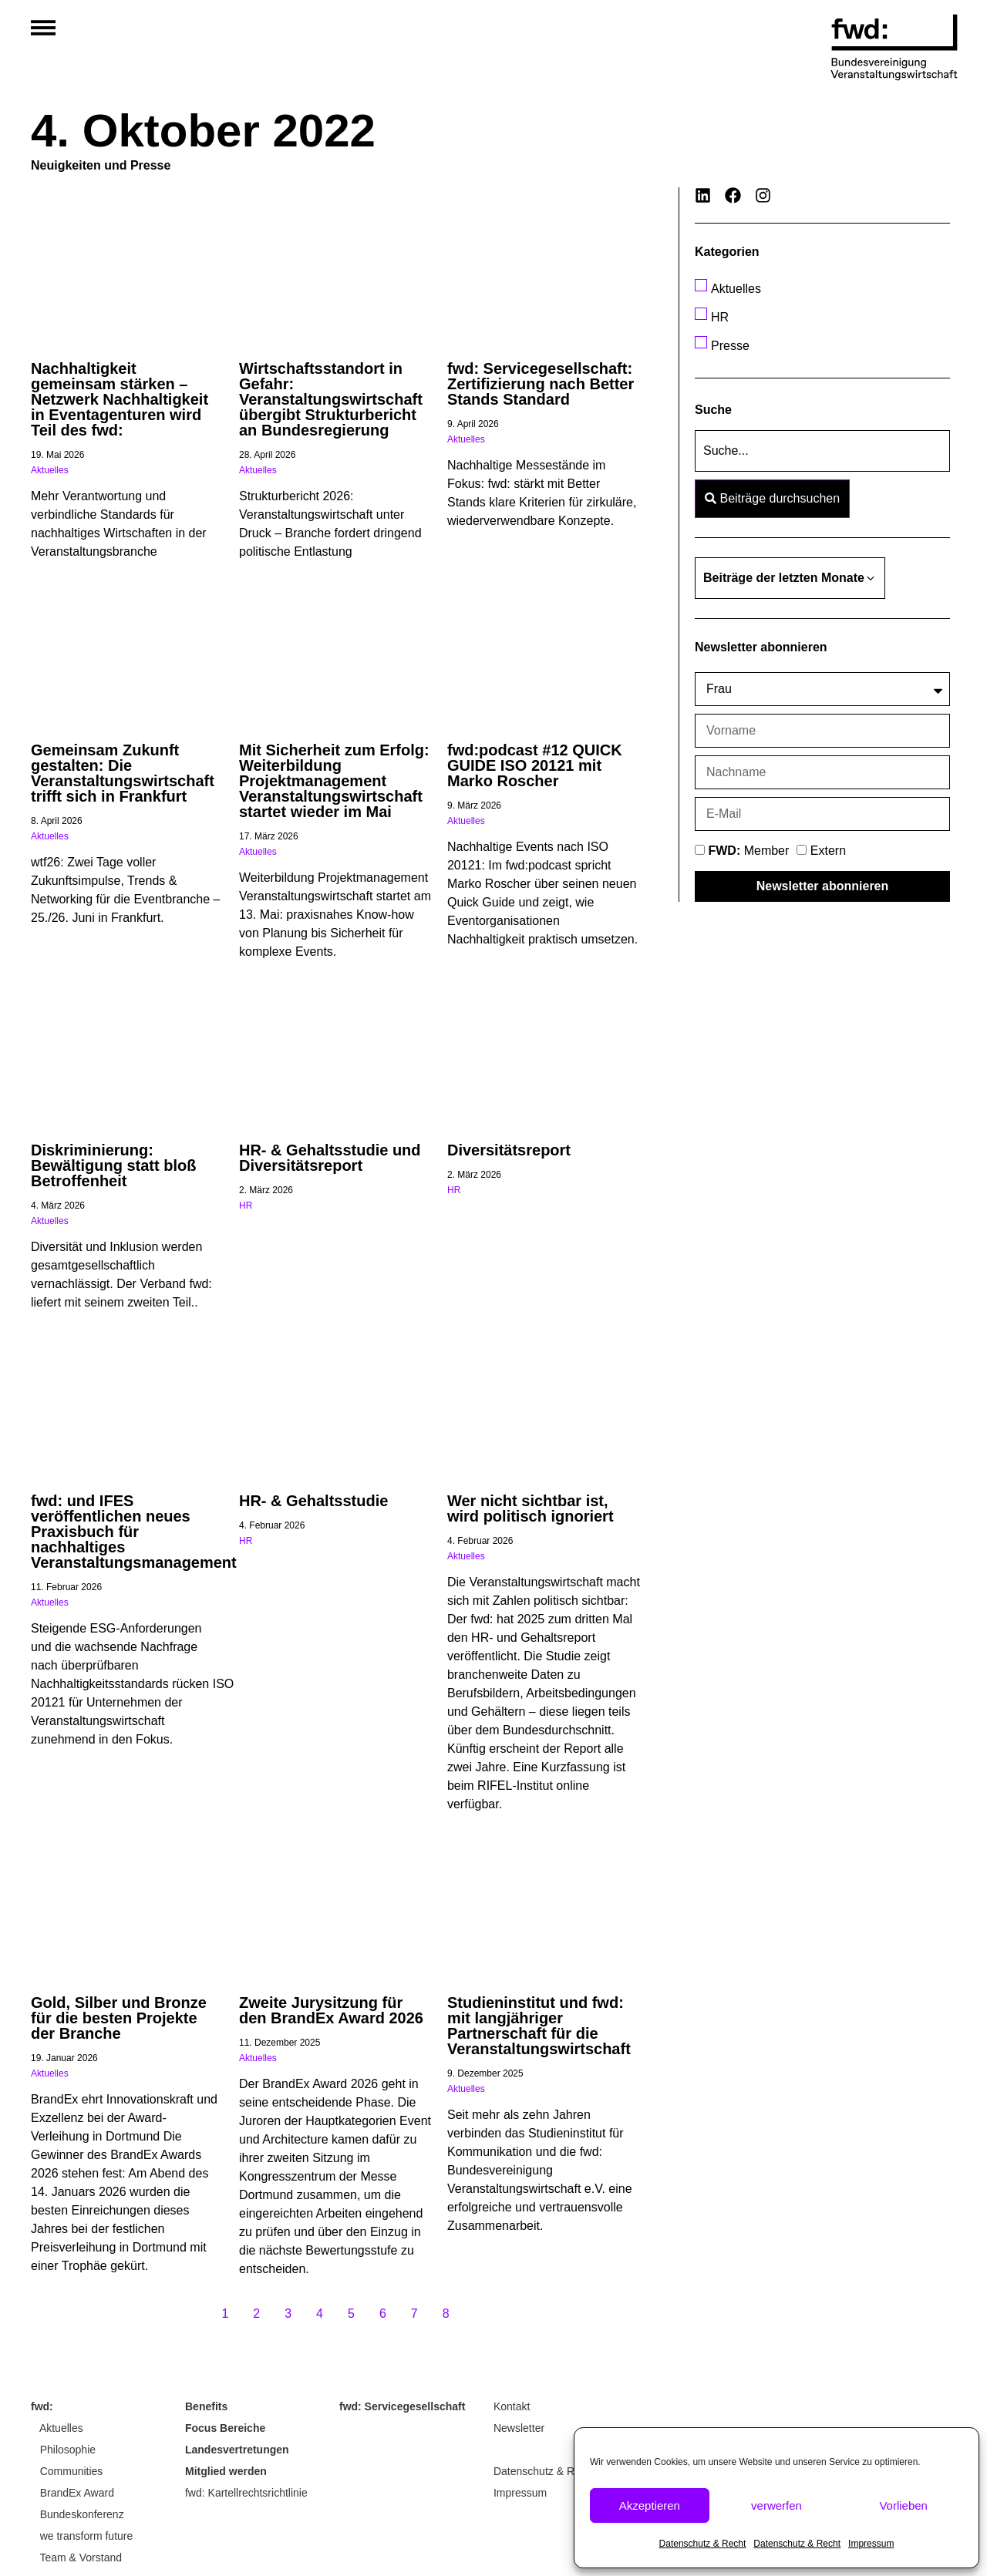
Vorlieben (903, 2505)
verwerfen (776, 2505)
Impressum (871, 2543)
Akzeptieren (649, 2505)
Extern (828, 850)
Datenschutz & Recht (702, 2543)
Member (748, 850)
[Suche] (822, 451)
